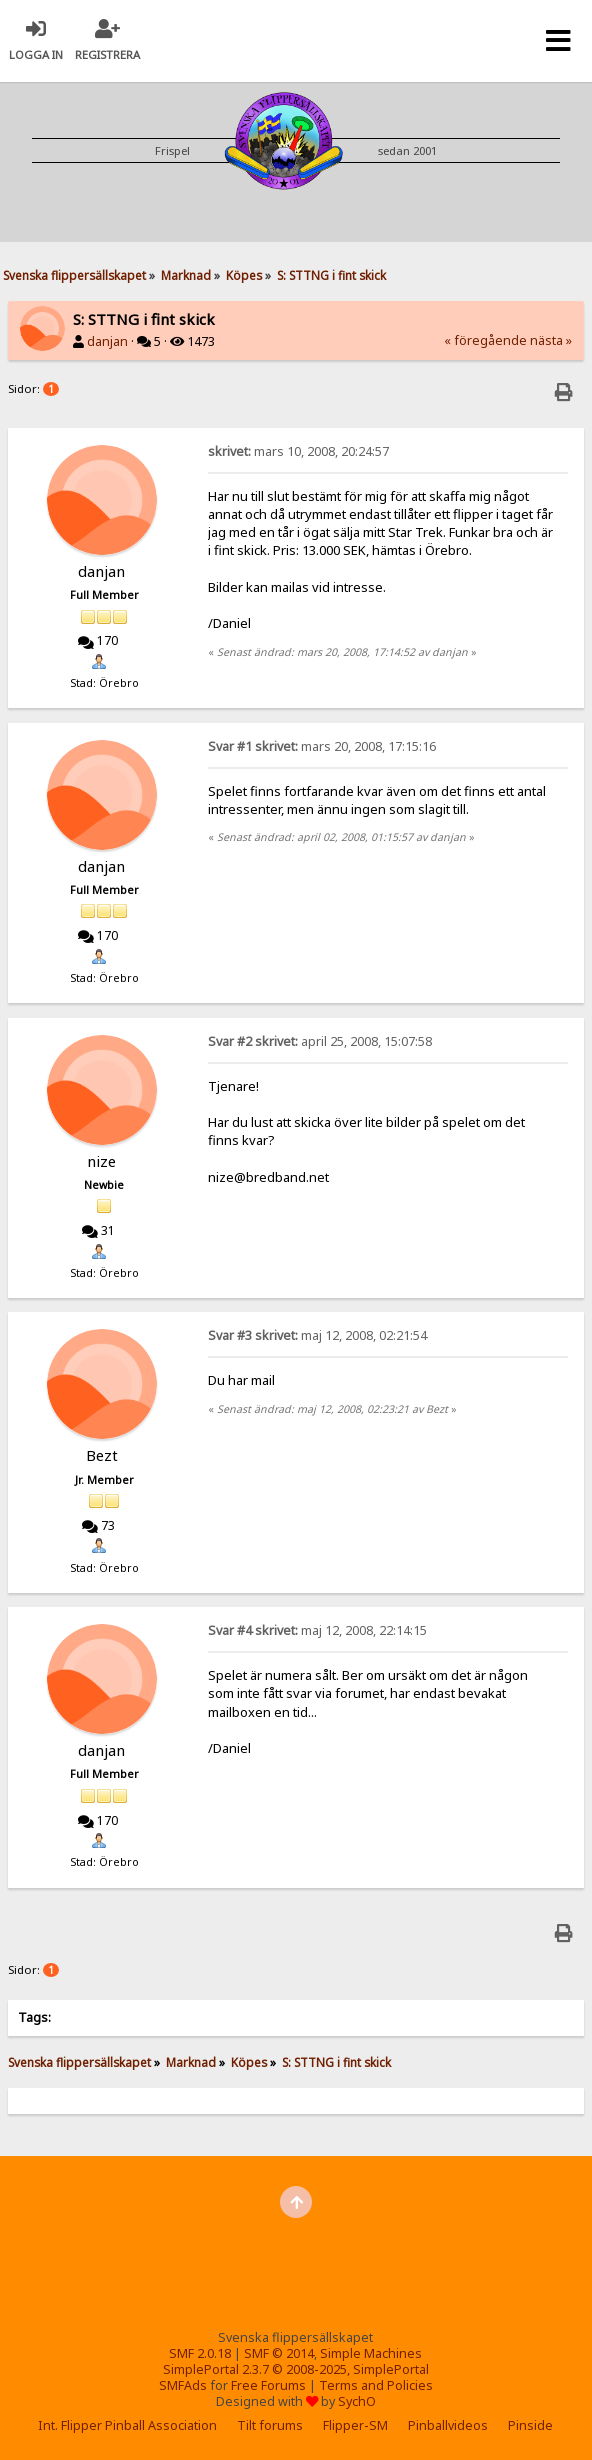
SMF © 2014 (279, 2353)
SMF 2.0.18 (200, 2353)
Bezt (102, 1455)
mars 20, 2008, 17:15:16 (322, 746)
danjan (107, 341)
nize (101, 1161)
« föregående (485, 340)
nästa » (551, 340)
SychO (357, 2401)
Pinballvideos (448, 2425)
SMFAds (183, 2385)
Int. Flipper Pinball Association (127, 2425)
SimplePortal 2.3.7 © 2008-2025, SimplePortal (296, 2369)
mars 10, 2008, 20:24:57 (298, 451)
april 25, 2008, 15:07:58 (320, 1041)
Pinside (530, 2425)
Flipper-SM (355, 2425)
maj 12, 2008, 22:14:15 (317, 1630)
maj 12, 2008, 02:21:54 (317, 1335)
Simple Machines (371, 2353)
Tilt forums (270, 2425)
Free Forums (268, 2385)
